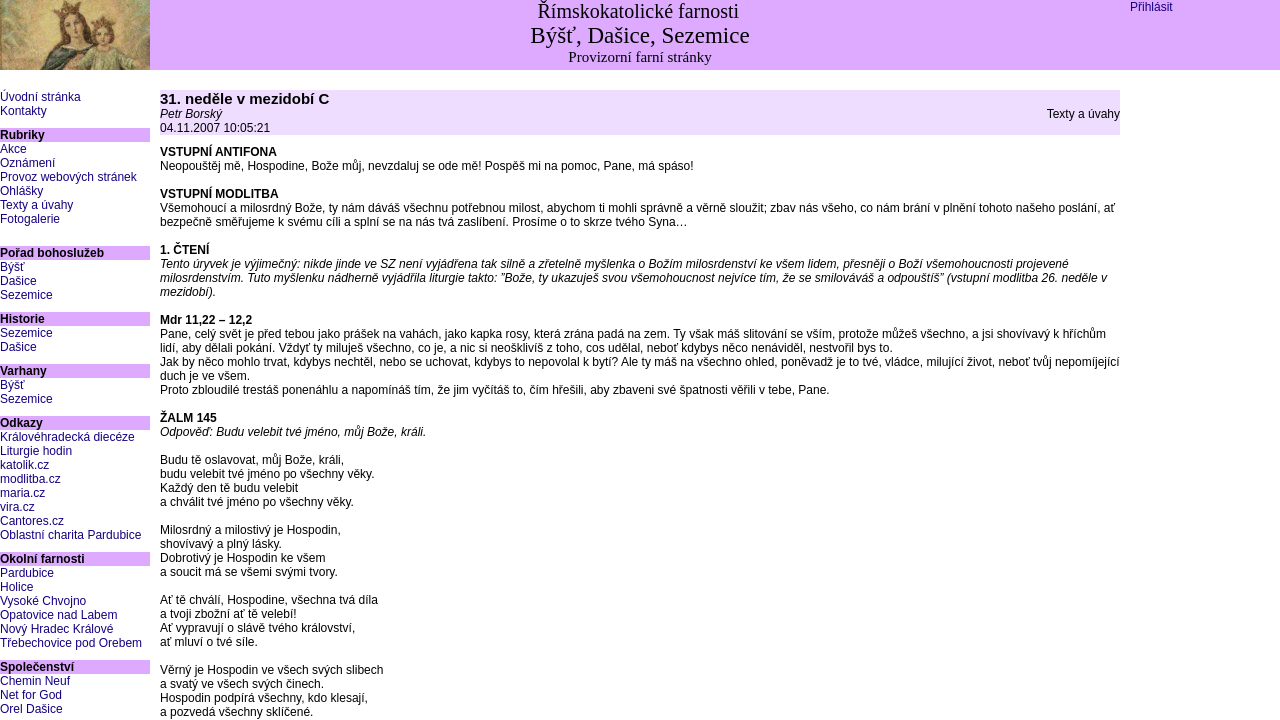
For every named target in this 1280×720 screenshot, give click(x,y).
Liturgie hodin (36, 451)
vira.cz (17, 507)
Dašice (18, 281)
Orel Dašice (31, 709)
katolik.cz (24, 465)
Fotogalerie (30, 219)
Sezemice (26, 295)
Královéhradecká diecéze (67, 437)
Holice (16, 587)
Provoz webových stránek (68, 177)
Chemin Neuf (35, 681)
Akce (13, 149)
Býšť (12, 267)
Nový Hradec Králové (56, 629)
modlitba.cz (30, 479)
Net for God (31, 695)
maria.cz (22, 493)
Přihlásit (1151, 7)
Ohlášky (21, 191)
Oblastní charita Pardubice (70, 535)
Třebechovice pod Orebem (71, 643)
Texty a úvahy (36, 205)
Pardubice (27, 573)
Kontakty (23, 111)
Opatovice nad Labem (58, 615)
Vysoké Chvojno (43, 601)
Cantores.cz (32, 521)
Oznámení (27, 163)
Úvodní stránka (40, 97)
